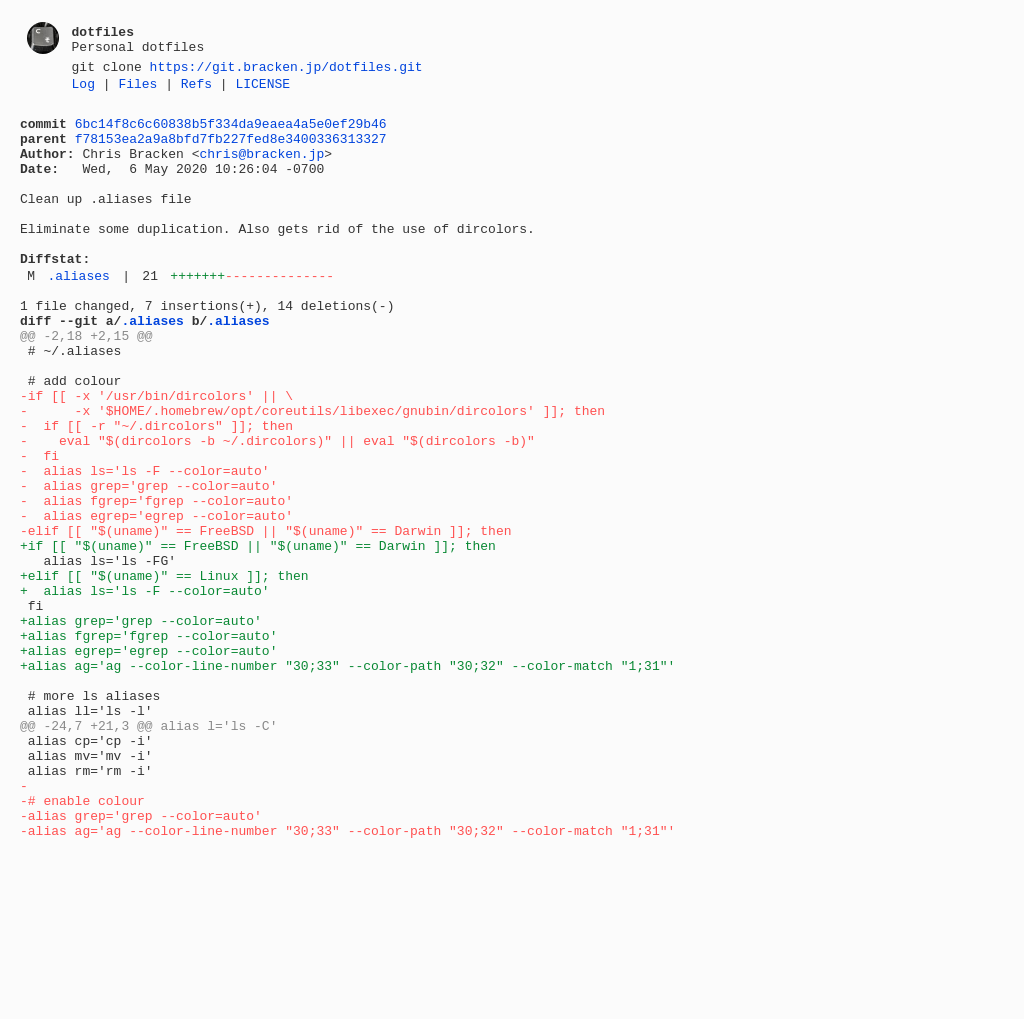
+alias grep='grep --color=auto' (141, 725)
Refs (196, 89)
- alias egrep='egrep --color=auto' (156, 599)
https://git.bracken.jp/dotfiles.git (286, 69)
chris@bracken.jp (261, 168)
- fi (39, 527)
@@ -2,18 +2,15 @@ (86, 383)
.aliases (78, 314)
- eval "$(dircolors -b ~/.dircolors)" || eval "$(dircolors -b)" (277, 509)
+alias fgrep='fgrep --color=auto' (148, 743)
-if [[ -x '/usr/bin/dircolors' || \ (156, 455)
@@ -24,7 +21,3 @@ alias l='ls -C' (148, 851)
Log (83, 89)
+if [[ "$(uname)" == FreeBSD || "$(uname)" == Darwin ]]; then (258, 635)
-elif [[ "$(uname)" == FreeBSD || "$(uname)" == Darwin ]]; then (265, 617)
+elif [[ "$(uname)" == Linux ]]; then (164, 671)
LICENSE (262, 89)
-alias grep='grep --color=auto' (141, 959)
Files (137, 89)
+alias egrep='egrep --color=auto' (148, 761)
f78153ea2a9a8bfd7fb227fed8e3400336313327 (231, 150)
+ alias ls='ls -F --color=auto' (145, 689)
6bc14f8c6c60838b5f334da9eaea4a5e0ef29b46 (231, 132)
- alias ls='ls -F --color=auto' (145, 545)
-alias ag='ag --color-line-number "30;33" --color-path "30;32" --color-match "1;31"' (347, 977)
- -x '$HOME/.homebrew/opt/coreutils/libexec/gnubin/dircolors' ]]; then (312, 473)
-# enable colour (82, 941)
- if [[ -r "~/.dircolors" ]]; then (156, 491)
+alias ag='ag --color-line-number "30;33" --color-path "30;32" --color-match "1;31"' (347, 779)
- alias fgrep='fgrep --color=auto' (156, 581)
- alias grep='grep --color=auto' (148, 563)
